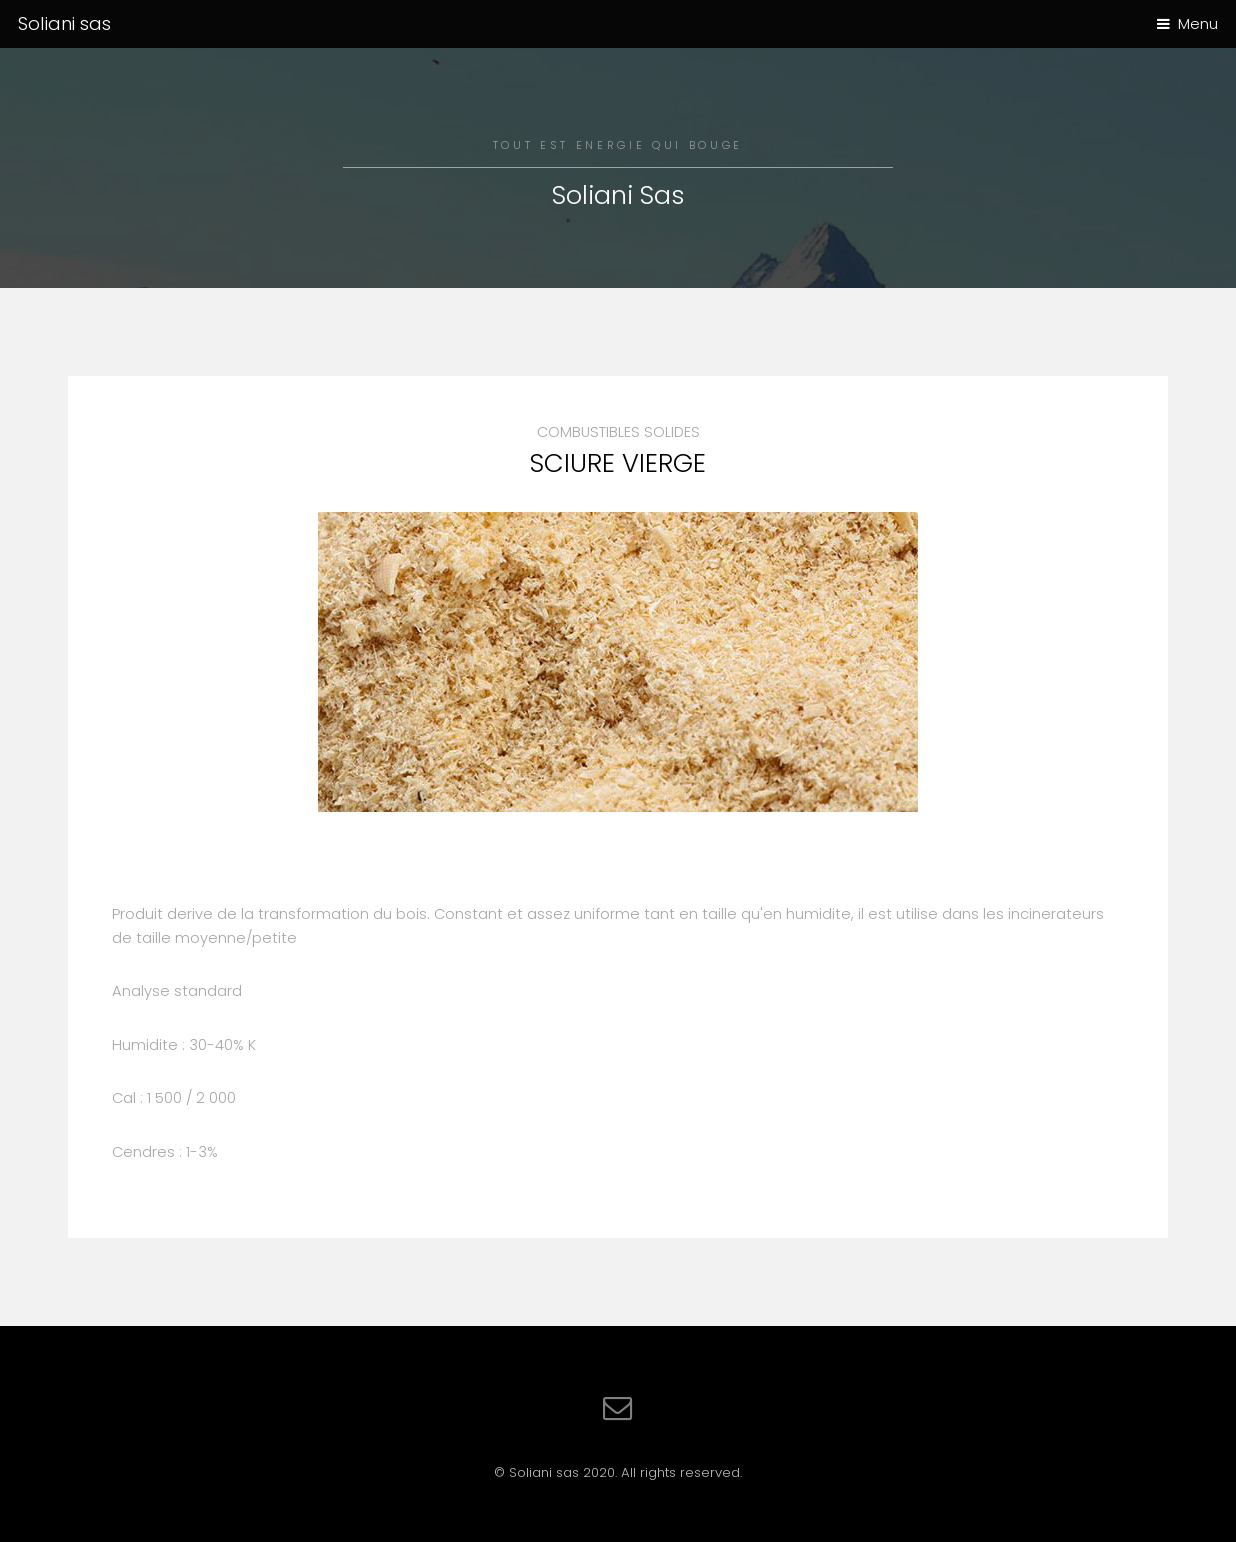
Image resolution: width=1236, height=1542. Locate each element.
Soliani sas (64, 23)
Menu (1198, 24)
